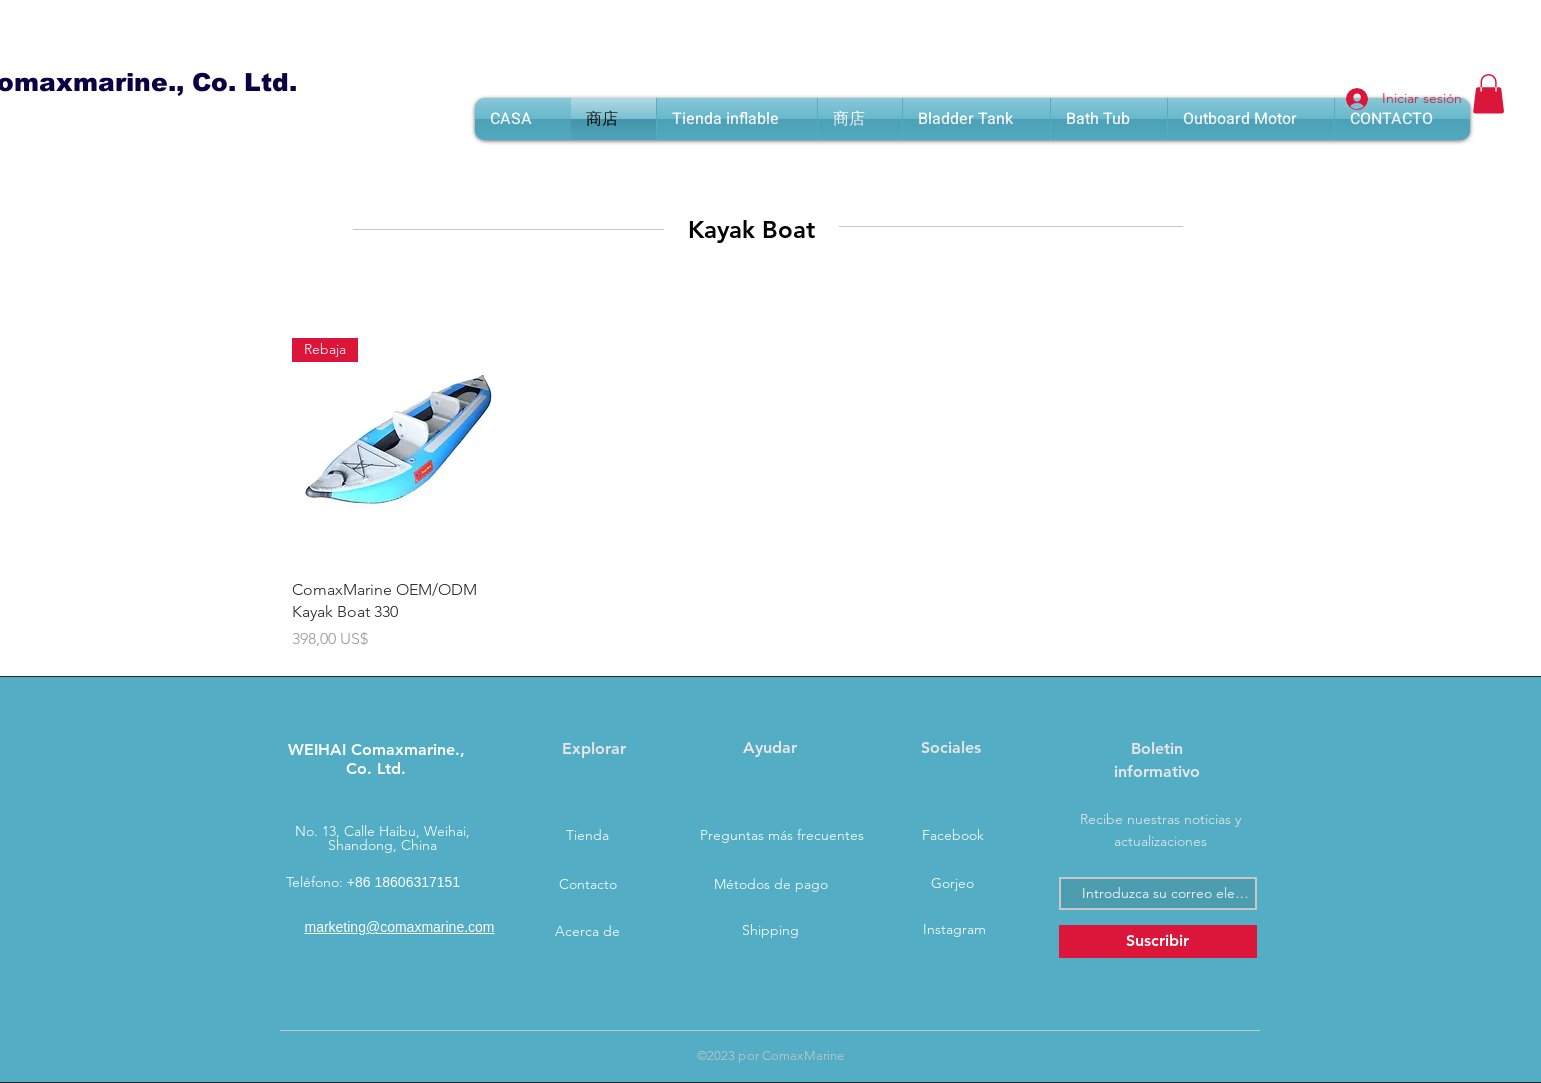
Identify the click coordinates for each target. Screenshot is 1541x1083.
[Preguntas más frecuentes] (782, 836)
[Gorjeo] (953, 884)
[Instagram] (955, 930)
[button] (1488, 93)
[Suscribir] (1158, 941)
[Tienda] (588, 836)
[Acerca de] (588, 932)
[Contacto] (588, 885)
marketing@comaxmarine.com (399, 927)
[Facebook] (953, 836)
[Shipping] (771, 931)
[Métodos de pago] (771, 885)
